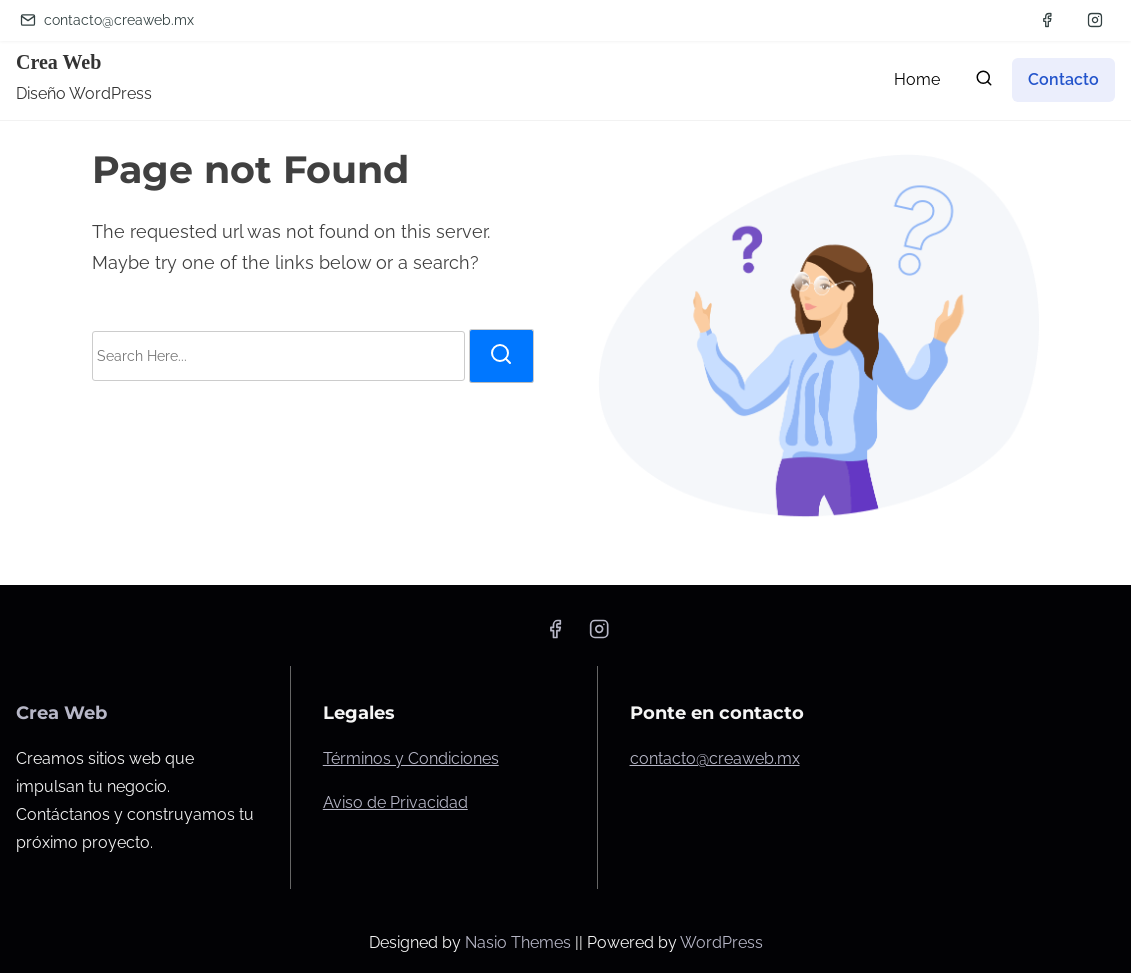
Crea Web (58, 62)
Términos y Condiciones (411, 758)
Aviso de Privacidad (395, 802)
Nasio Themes (520, 942)
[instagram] (1095, 20)
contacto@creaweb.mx (107, 20)
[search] (984, 82)
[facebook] (1047, 20)
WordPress (721, 942)
